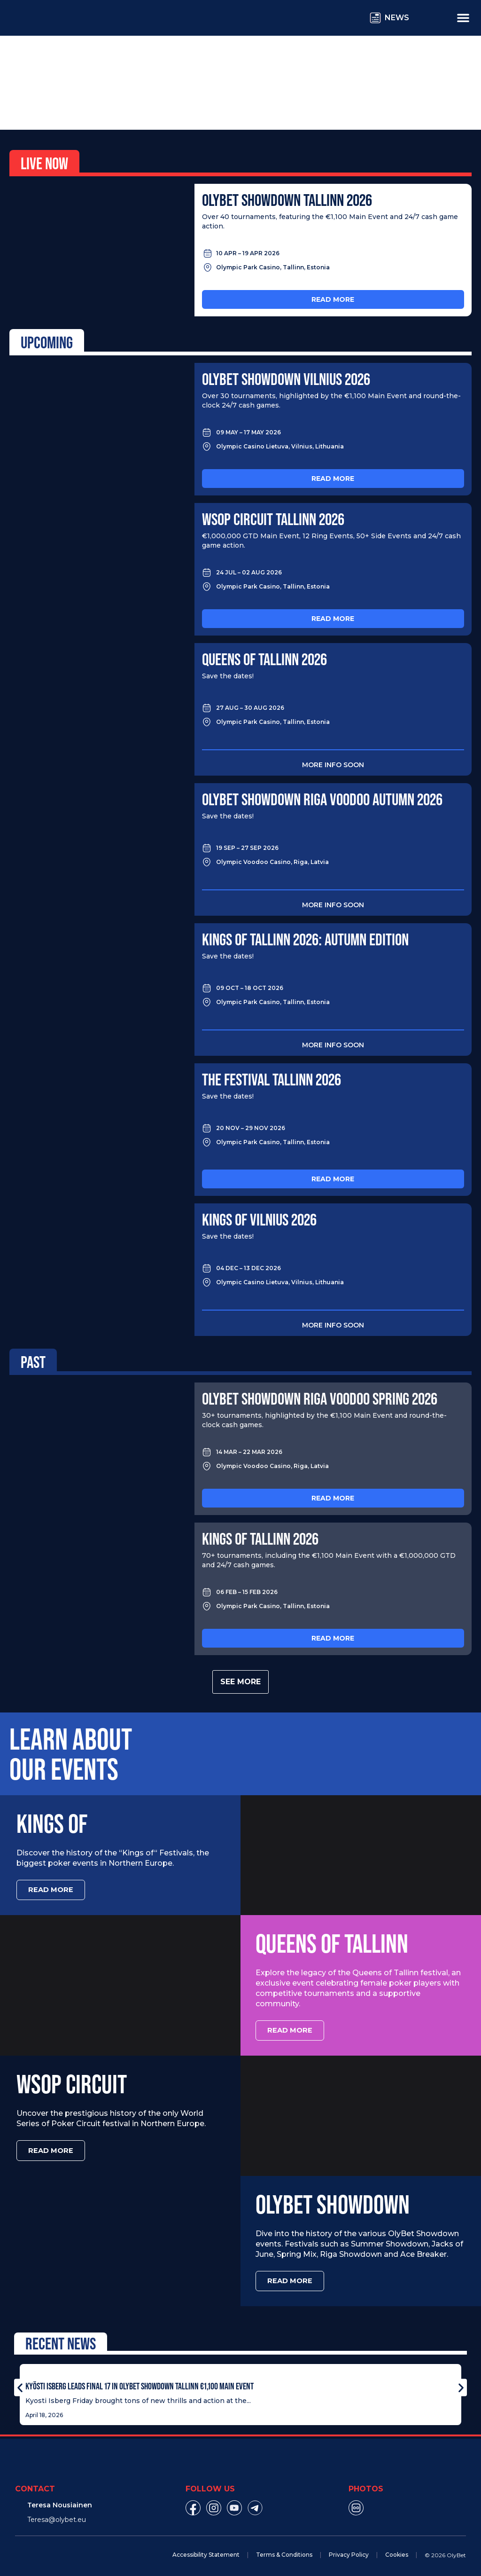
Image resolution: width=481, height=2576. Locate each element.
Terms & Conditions (284, 2550)
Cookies (396, 2550)
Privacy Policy (349, 2550)
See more (240, 1681)
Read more (332, 299)
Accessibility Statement (206, 2550)
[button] (20, 2383)
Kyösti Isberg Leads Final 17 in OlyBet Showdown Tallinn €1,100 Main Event (139, 2382)
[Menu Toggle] (463, 17)
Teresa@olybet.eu (56, 2515)
